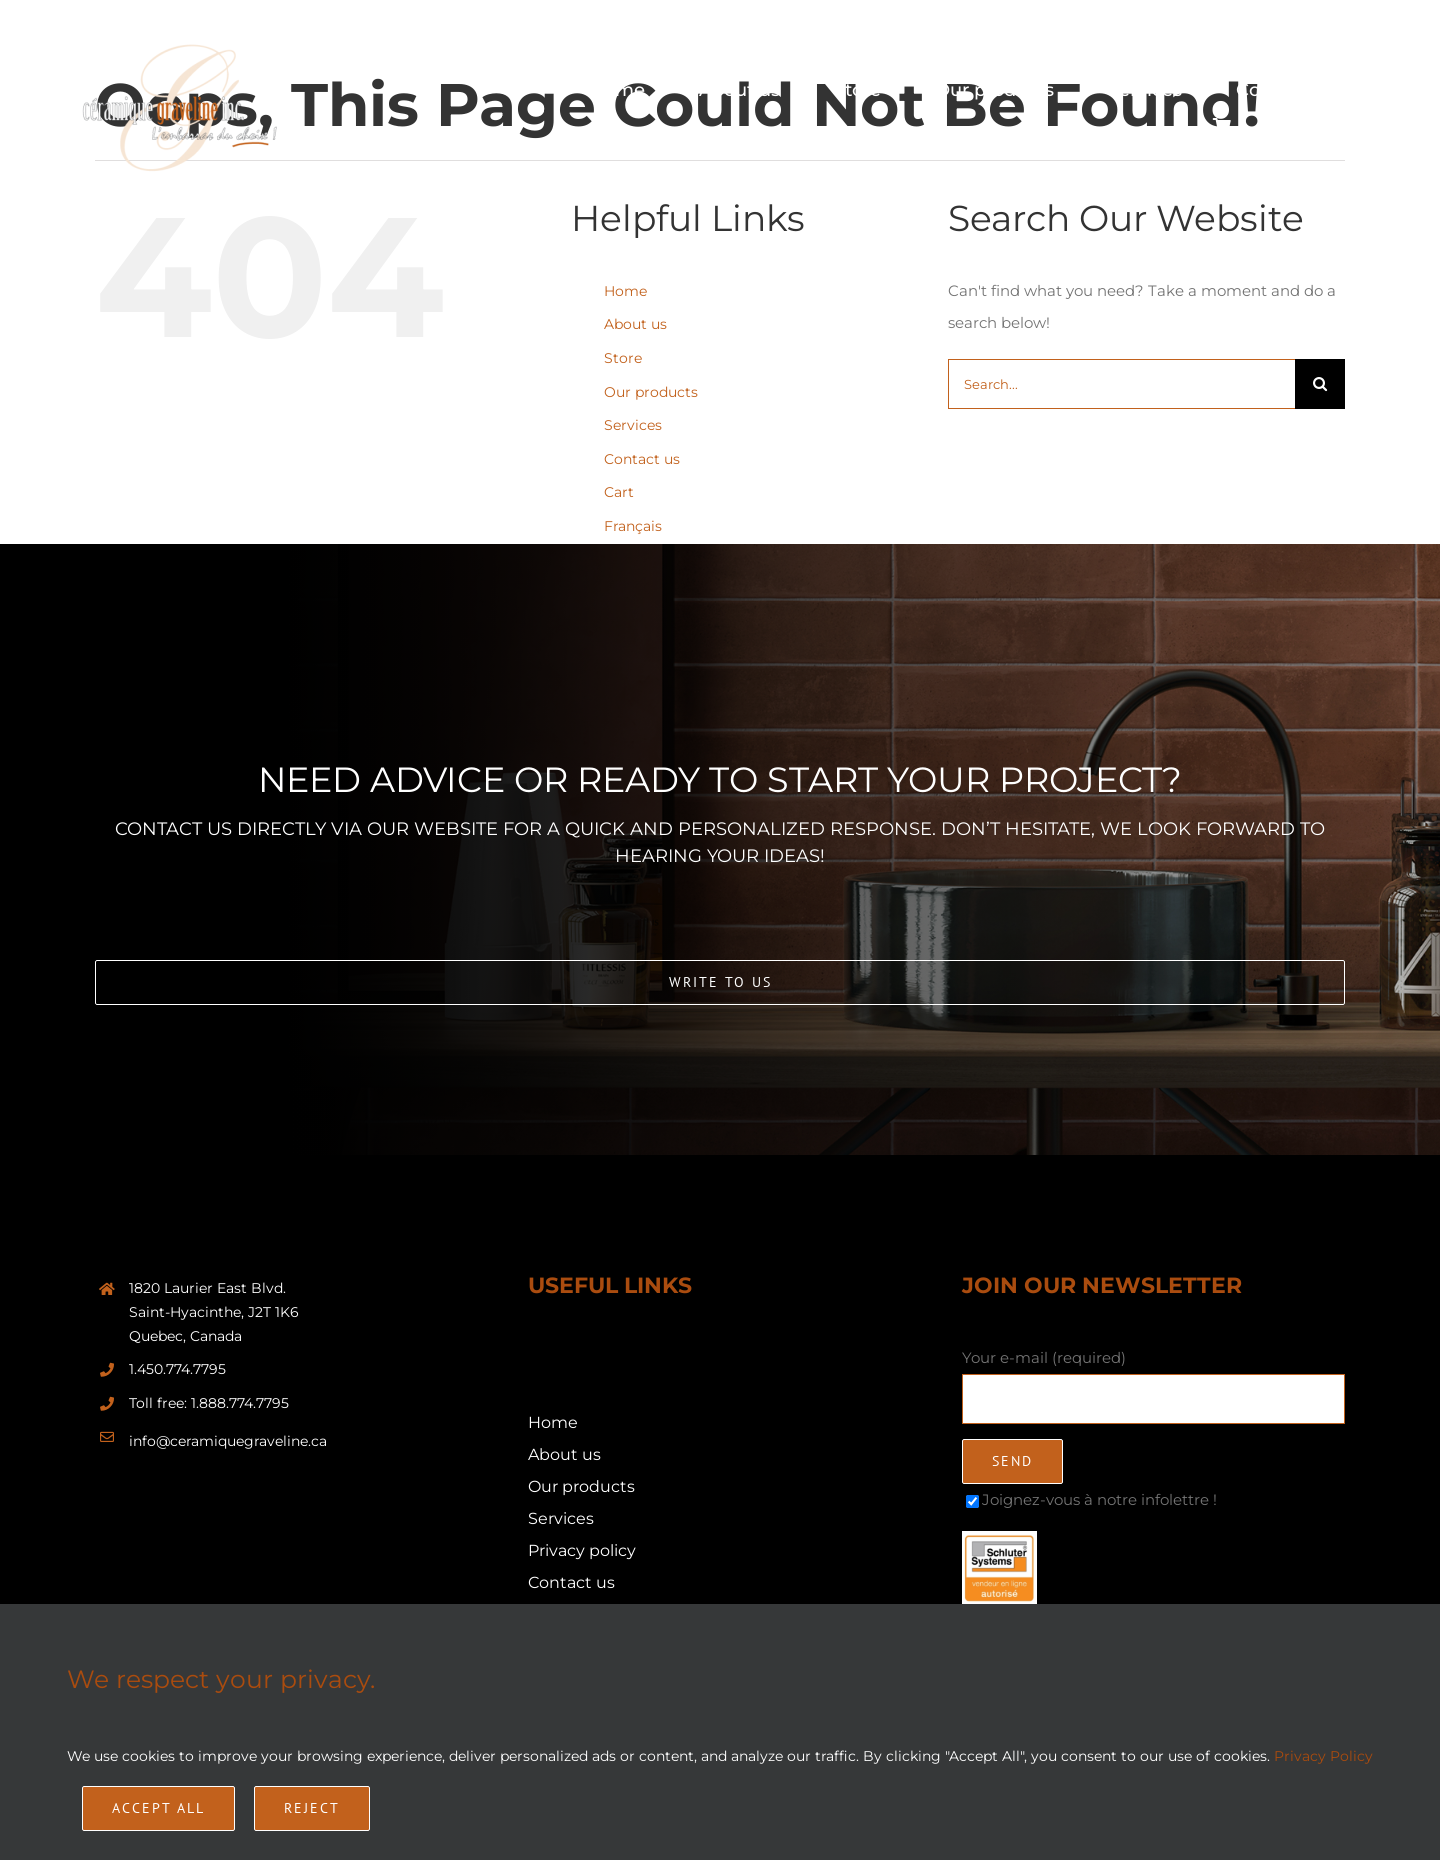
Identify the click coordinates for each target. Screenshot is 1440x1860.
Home (625, 291)
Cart (619, 492)
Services (633, 425)
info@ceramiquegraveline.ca (228, 1441)
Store (623, 358)
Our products (651, 392)
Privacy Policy (1323, 1756)
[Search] (1320, 384)
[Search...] (1121, 384)
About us (635, 324)
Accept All (158, 1808)
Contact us (642, 459)
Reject (312, 1808)
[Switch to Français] (1322, 126)
